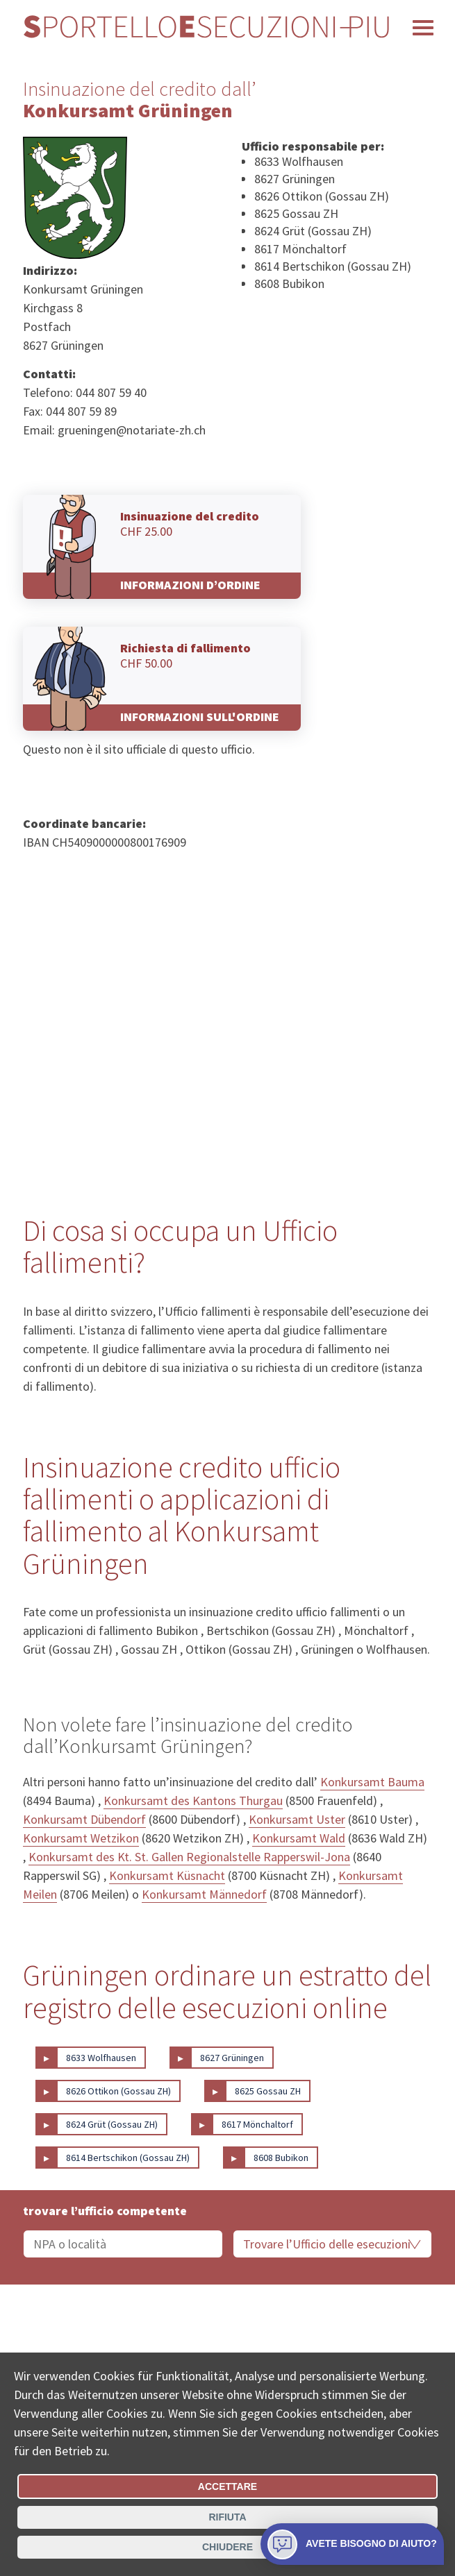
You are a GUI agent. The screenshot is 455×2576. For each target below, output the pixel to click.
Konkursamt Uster (297, 1819)
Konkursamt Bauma (372, 1782)
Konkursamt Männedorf (204, 1894)
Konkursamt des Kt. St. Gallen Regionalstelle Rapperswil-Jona (189, 1857)
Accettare (227, 2486)
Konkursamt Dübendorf (84, 1819)
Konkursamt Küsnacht (167, 1875)
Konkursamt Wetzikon (81, 1838)
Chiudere (227, 2546)
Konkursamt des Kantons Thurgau (193, 1800)
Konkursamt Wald (298, 1838)
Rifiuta (227, 2517)
